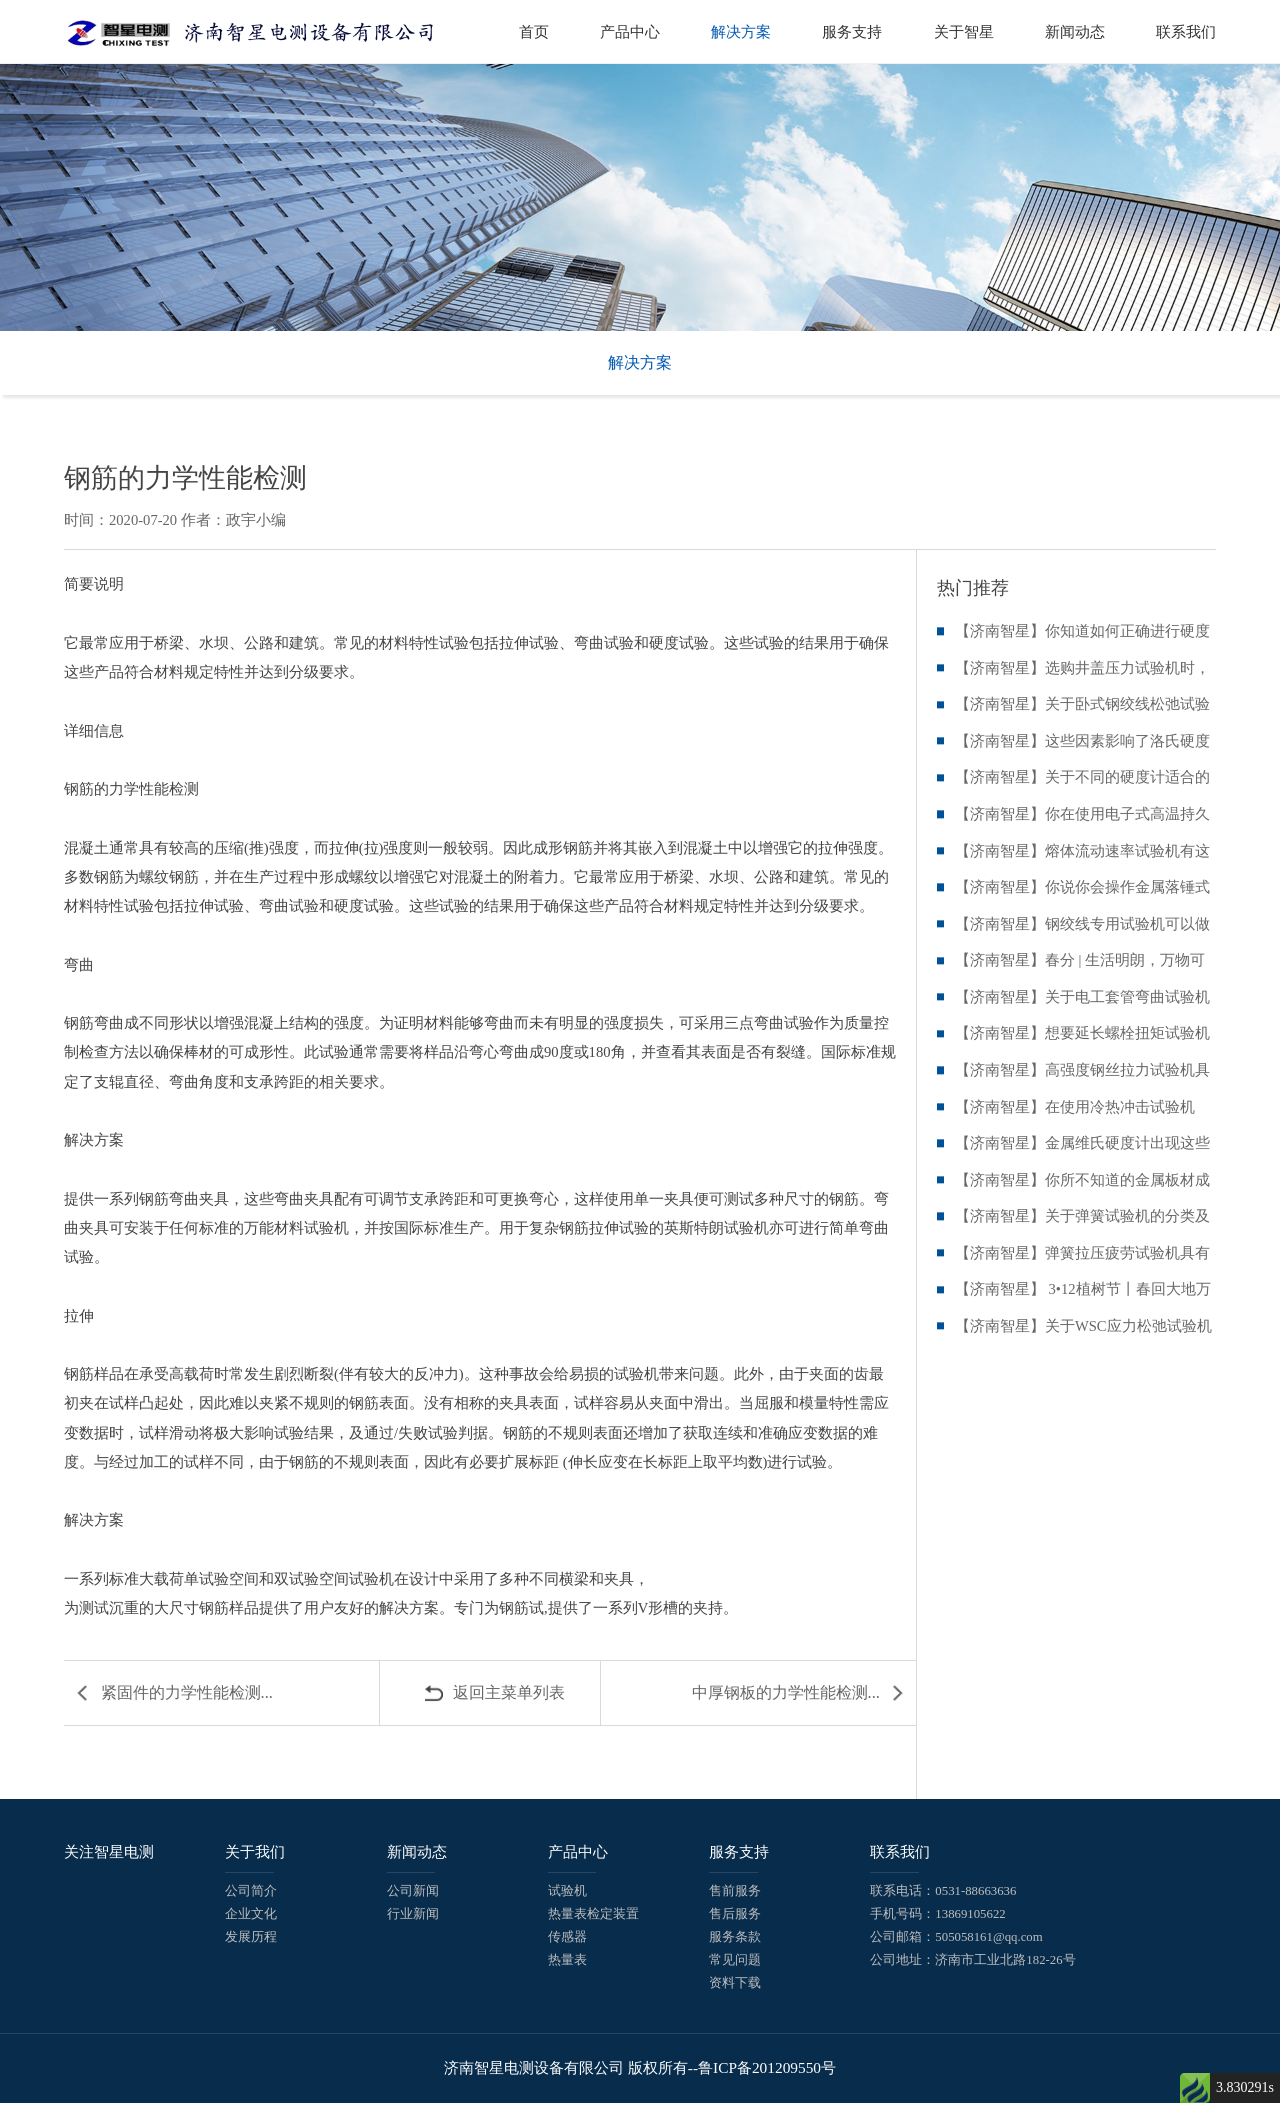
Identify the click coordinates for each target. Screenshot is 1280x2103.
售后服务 (735, 1914)
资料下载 (735, 1983)
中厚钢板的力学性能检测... (786, 1692)
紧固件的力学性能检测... (187, 1692)
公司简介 (251, 1891)
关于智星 (964, 31)
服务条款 (735, 1937)
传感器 (567, 1937)
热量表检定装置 (593, 1914)
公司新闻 (413, 1891)
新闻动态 (1075, 31)
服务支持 (852, 31)
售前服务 (735, 1891)
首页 (534, 31)
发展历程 (251, 1937)
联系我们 (1186, 31)
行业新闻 (413, 1914)
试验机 (567, 1891)
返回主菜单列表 (509, 1692)
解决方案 (741, 31)
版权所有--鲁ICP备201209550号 (732, 2067)
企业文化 (251, 1914)
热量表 (567, 1960)
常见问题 (735, 1960)
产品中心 (630, 31)
